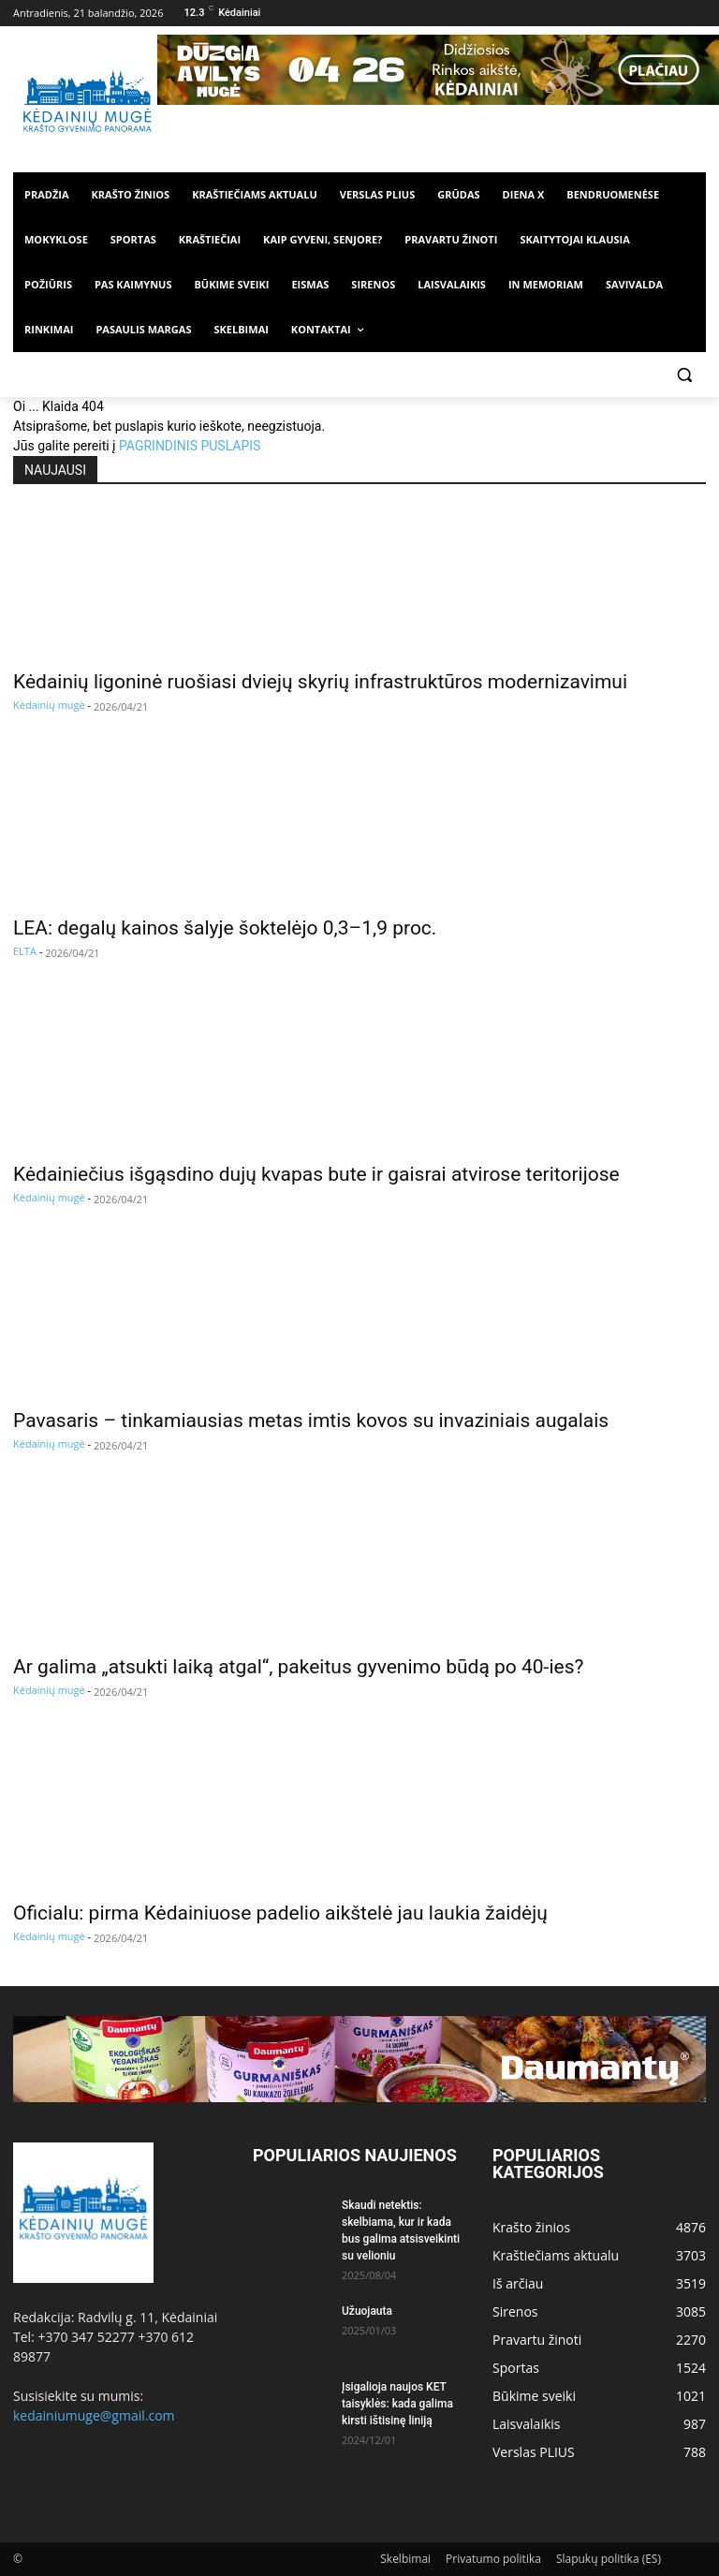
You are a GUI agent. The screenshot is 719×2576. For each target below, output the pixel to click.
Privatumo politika (493, 2559)
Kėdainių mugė (49, 705)
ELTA (25, 951)
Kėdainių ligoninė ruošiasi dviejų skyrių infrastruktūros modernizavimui (320, 681)
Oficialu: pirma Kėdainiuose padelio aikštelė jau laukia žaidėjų (280, 1913)
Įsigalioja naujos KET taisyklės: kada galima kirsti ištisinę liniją (397, 2403)
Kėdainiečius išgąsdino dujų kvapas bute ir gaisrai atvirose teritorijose (316, 1174)
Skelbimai (405, 2559)
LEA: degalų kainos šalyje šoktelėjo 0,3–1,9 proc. (224, 928)
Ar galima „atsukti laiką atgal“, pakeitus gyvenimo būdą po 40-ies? (298, 1667)
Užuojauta (367, 2311)
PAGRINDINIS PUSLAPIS (189, 445)
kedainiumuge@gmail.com (94, 2415)
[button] (684, 375)
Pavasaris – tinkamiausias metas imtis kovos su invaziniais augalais (311, 1420)
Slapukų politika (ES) (608, 2559)
